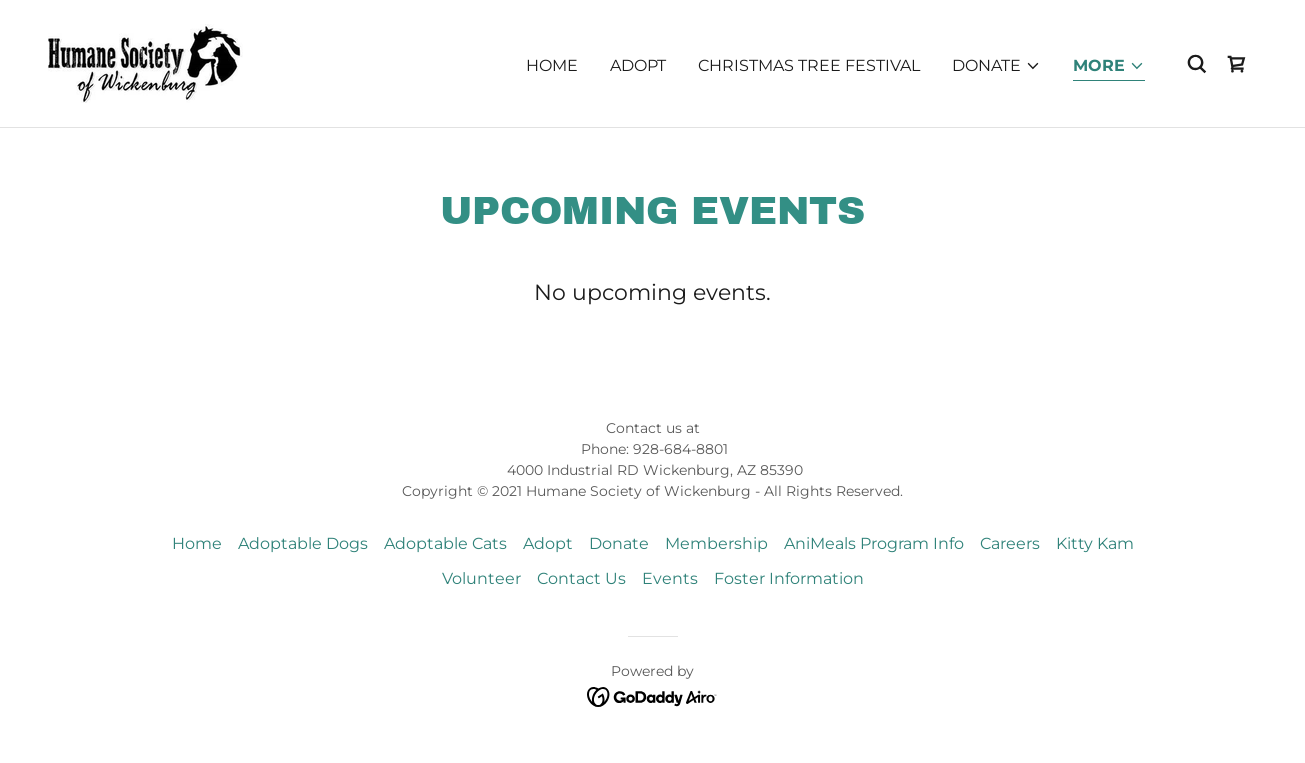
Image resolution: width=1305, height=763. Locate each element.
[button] (996, 66)
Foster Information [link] (789, 578)
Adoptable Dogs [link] (303, 543)
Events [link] (670, 578)
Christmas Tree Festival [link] (809, 65)
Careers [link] (1010, 543)
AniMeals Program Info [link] (874, 543)
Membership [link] (716, 543)
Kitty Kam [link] (1095, 543)
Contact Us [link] (581, 578)
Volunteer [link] (481, 578)
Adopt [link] (638, 65)
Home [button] (197, 543)
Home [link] (552, 65)
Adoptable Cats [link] (445, 543)
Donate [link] (619, 543)
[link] (148, 62)
